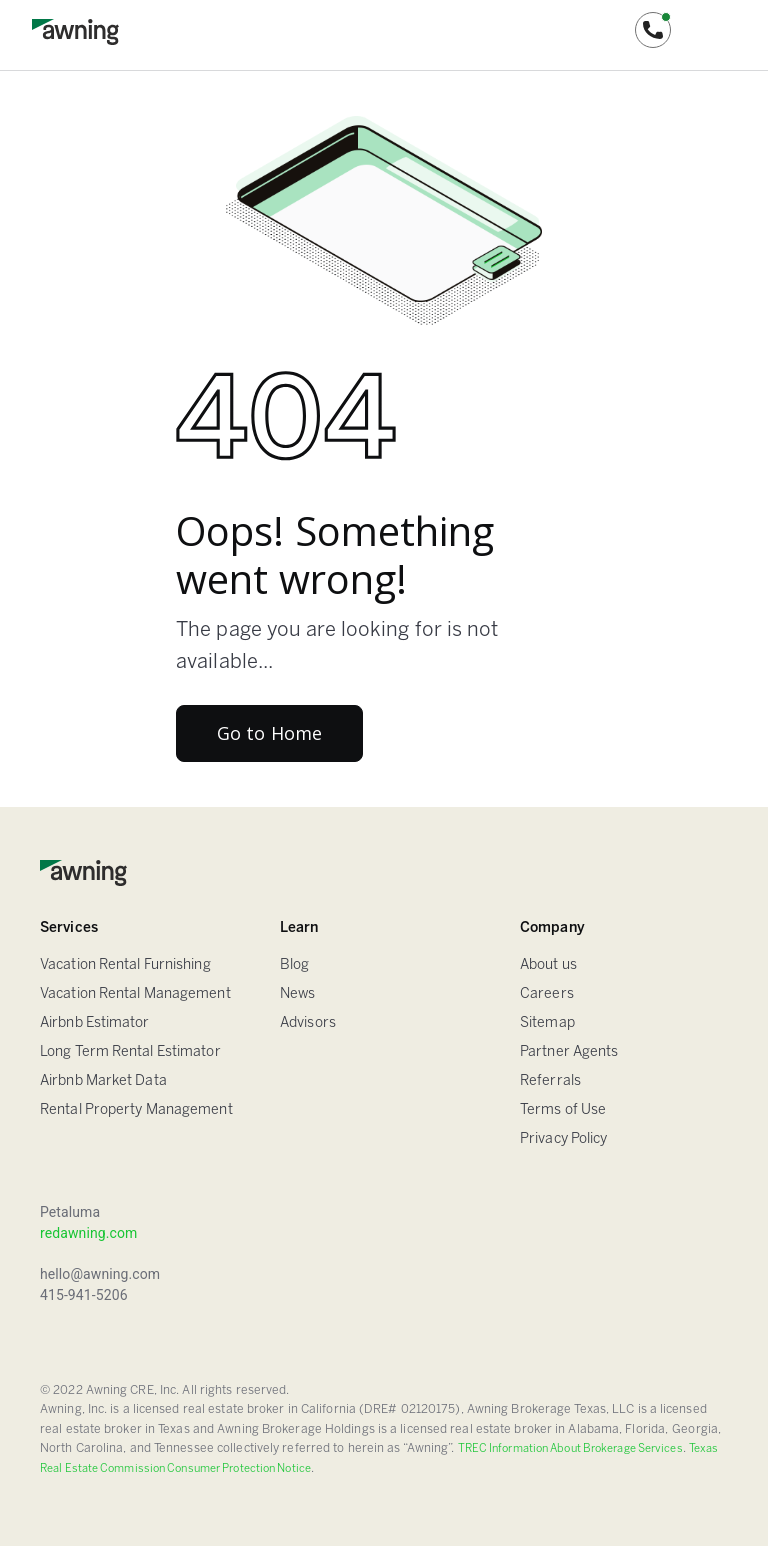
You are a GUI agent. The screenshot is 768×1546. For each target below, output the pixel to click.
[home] (75, 30)
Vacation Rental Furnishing (125, 965)
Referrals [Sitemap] (550, 1081)
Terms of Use (563, 1110)
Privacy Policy (563, 1139)
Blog (294, 965)
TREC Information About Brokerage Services (570, 1449)
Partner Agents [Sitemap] (569, 1052)
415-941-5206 (84, 1295)
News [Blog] (297, 994)
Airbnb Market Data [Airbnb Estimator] (103, 1081)
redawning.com (88, 1233)
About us (548, 965)
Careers (547, 994)
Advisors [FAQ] (308, 1023)
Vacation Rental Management (135, 994)
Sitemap (547, 1023)
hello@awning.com (100, 1274)
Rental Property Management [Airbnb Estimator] (136, 1110)
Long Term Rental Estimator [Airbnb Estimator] (130, 1052)
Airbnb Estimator (95, 1023)
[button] (653, 30)
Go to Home (269, 733)
